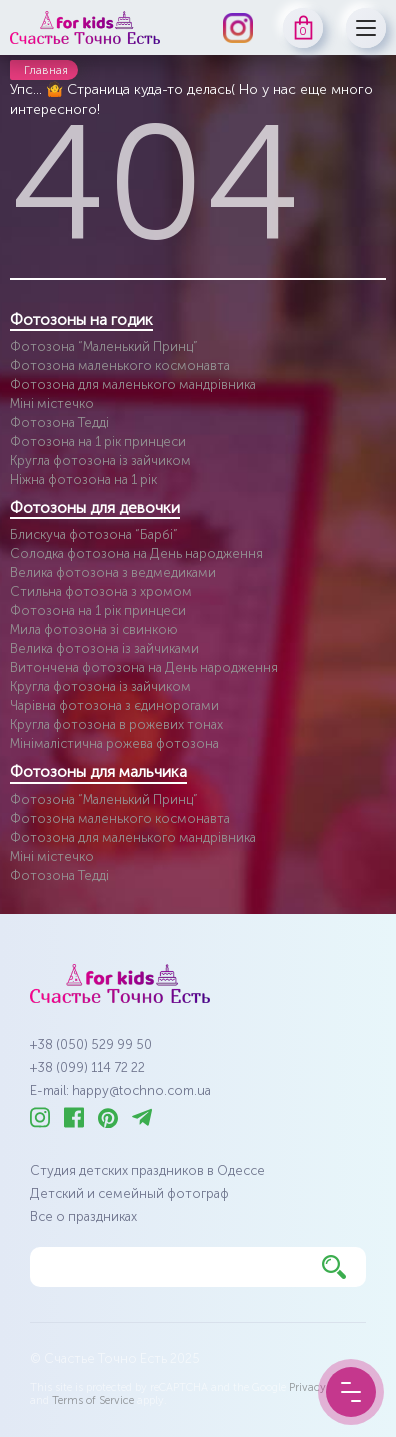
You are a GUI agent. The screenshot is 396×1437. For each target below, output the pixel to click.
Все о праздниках (83, 1216)
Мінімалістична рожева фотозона (114, 743)
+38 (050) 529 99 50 (91, 1044)
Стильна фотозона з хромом (101, 591)
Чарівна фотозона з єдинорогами (114, 705)
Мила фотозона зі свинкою (94, 629)
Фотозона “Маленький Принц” (104, 346)
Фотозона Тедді (59, 422)
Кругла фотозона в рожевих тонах (116, 724)
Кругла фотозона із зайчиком (100, 460)
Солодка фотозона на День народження (136, 553)
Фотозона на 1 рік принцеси (98, 441)
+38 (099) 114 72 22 (87, 1067)
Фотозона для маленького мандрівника (133, 384)
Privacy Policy (324, 1387)
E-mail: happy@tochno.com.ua (120, 1090)
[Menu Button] (351, 1392)
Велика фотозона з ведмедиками (113, 572)
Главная (46, 70)
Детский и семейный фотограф (129, 1193)
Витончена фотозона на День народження (144, 667)
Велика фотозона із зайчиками (104, 648)
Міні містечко (52, 403)
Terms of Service (93, 1400)
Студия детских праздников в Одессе (147, 1170)
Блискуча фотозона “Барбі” (94, 534)
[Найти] (334, 1267)
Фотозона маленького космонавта (120, 365)
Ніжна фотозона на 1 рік (83, 479)
